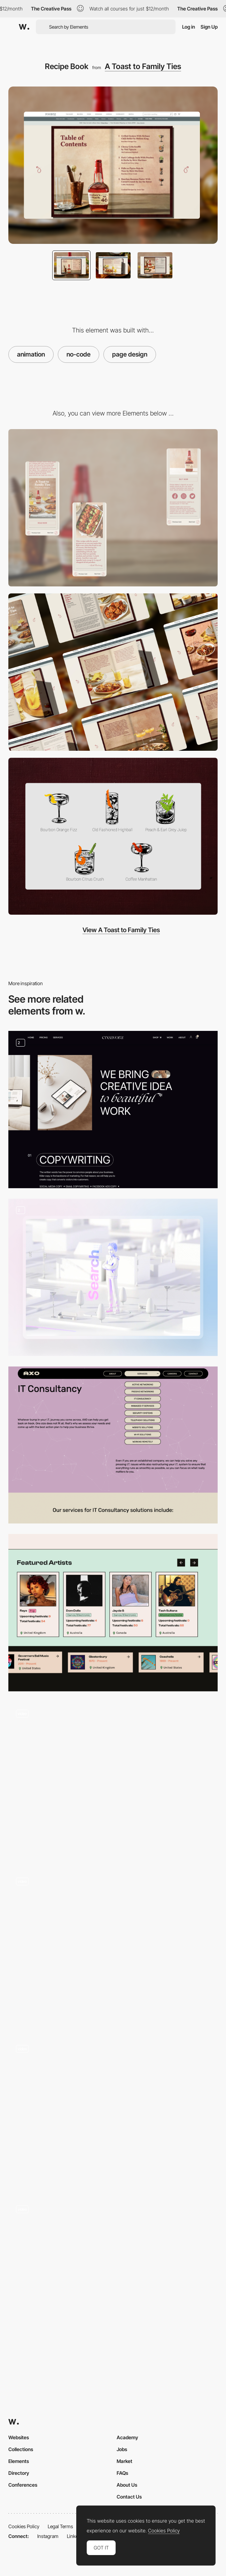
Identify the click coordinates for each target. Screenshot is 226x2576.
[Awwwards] (24, 27)
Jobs (122, 2449)
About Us (127, 2485)
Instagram (48, 2536)
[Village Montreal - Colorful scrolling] (113, 2112)
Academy (127, 2437)
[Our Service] (113, 1109)
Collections (20, 2449)
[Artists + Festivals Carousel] (113, 1612)
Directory (18, 2473)
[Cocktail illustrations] (113, 836)
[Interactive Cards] (113, 1948)
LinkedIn (76, 2536)
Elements (18, 2461)
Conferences (22, 2485)
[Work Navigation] (113, 1780)
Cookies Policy (23, 2526)
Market (124, 2461)
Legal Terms (60, 2526)
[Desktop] (113, 672)
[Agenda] (113, 2276)
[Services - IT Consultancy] (113, 1445)
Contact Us (129, 2497)
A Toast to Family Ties (143, 66)
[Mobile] (113, 507)
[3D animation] (113, 1277)
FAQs (122, 2473)
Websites (18, 2437)
